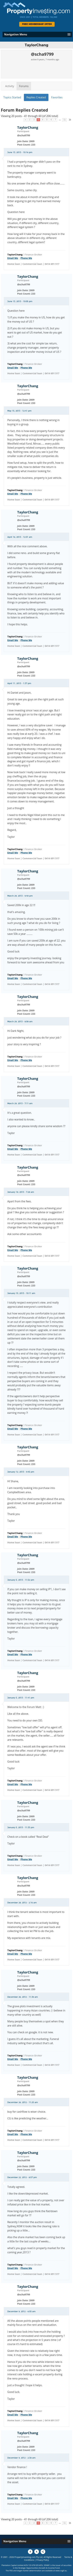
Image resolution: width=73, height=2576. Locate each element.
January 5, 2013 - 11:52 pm (20, 1580)
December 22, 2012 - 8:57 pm (22, 2177)
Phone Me (26, 258)
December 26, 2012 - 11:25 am (22, 2102)
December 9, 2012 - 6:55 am (21, 2311)
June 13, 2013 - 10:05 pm (19, 301)
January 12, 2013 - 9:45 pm (20, 1472)
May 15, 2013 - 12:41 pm (19, 411)
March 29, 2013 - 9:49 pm (20, 896)
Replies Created (36, 97)
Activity (9, 86)
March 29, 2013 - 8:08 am (20, 1022)
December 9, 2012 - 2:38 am (21, 2458)
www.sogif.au (61, 2570)
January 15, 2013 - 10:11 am (21, 1293)
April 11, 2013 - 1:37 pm (19, 683)
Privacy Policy (42, 2560)
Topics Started (12, 97)
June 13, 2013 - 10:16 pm (19, 152)
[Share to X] (36, 2551)
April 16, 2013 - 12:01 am (19, 537)
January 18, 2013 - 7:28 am (20, 1192)
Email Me (12, 258)
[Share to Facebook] (30, 2551)
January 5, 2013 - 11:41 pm (20, 1698)
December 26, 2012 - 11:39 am (22, 1997)
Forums (24, 86)
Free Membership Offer (37, 24)
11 (64, 119)
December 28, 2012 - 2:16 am (22, 1903)
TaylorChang (27, 127)
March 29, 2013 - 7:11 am (20, 1103)
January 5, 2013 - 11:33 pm (20, 1827)
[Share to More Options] (43, 2551)
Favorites (57, 97)
